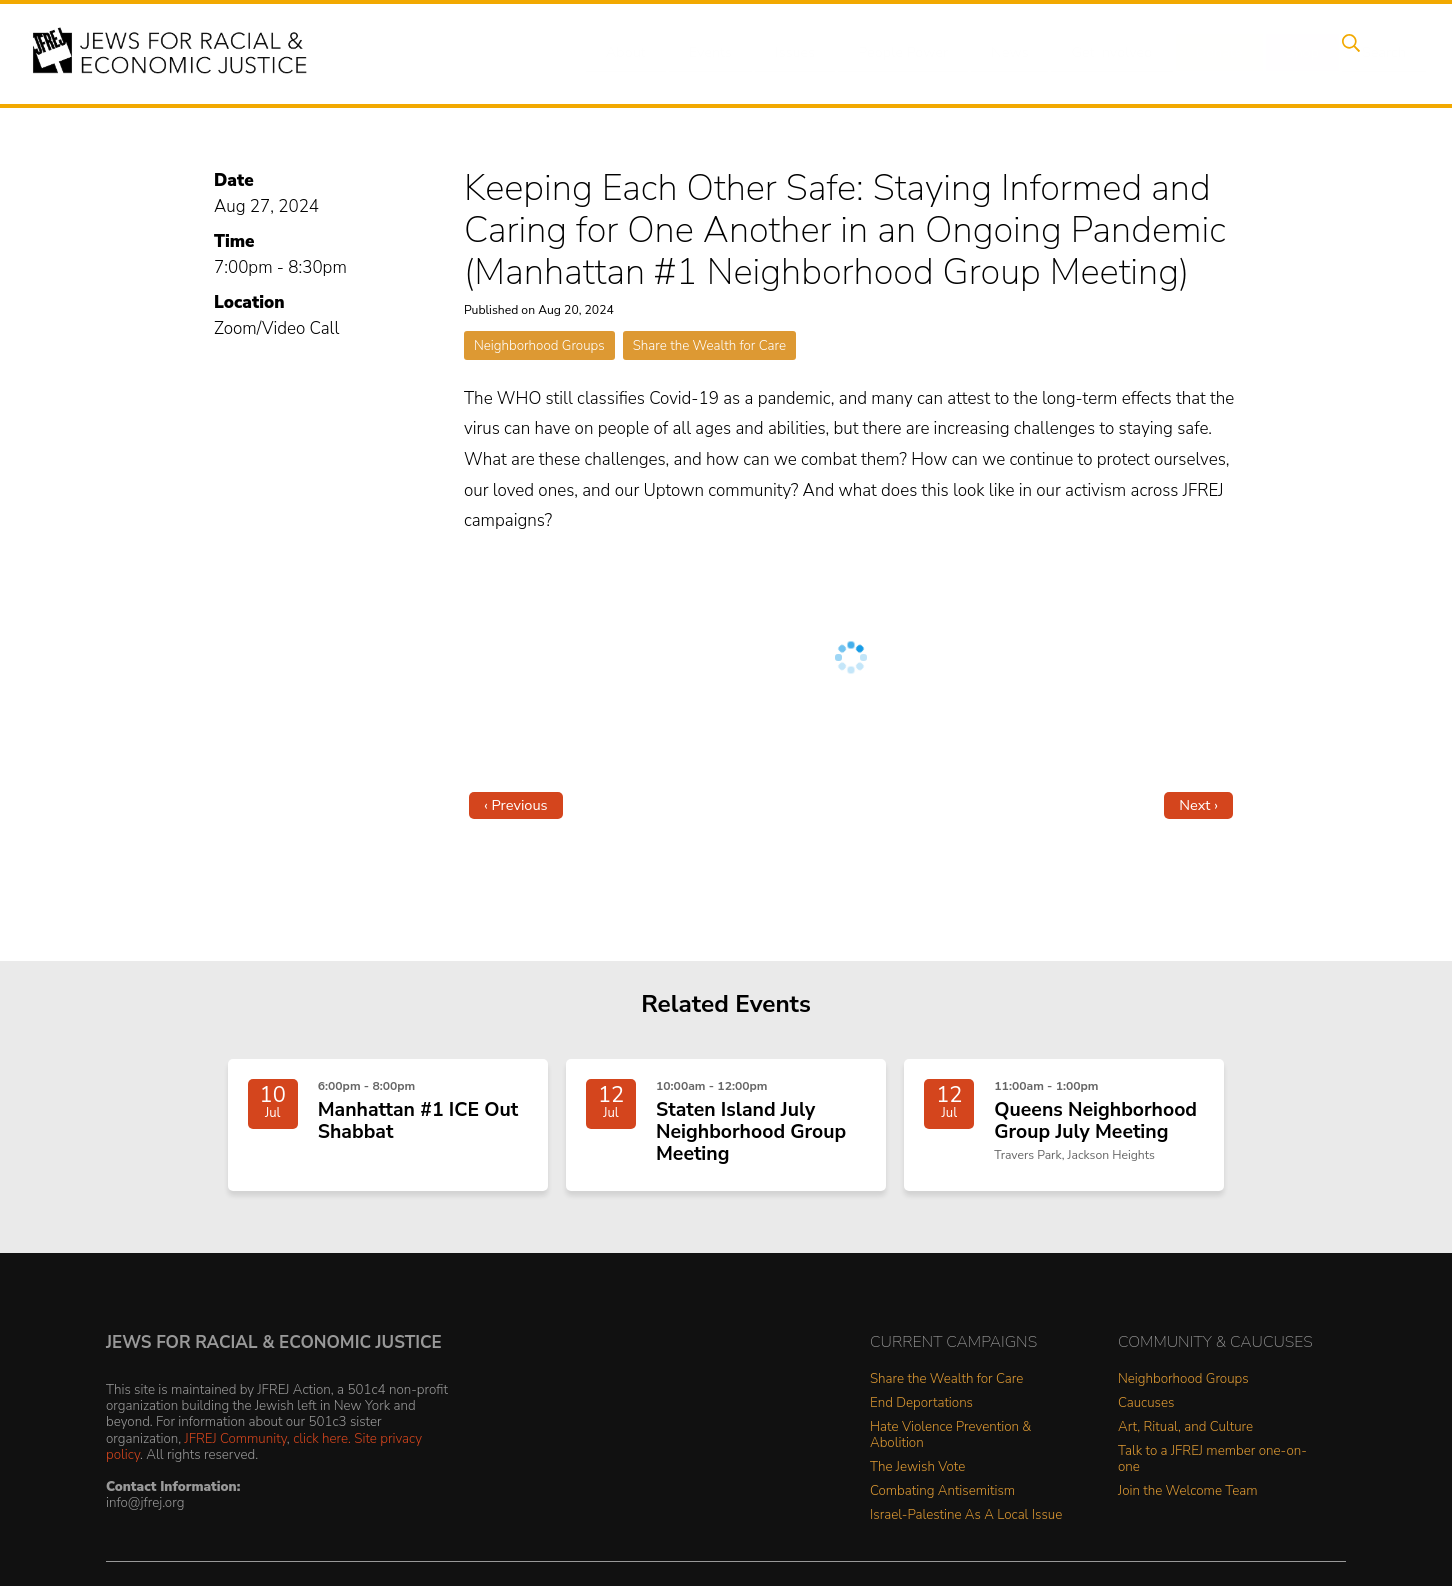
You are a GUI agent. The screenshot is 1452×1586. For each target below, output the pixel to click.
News (1012, 53)
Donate (1214, 53)
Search (1367, 53)
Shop (1291, 53)
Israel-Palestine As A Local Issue (966, 1523)
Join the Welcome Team (1188, 1499)
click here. (322, 1445)
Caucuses (1146, 1411)
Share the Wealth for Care (709, 345)
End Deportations (921, 1411)
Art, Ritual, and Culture (1185, 1435)
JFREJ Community (236, 1445)
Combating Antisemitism (942, 1499)
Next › (1198, 805)
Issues (805, 53)
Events (726, 53)
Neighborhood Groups (539, 345)
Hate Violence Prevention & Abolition (950, 1443)
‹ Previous (516, 805)
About (647, 53)
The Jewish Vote (917, 1475)
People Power (909, 53)
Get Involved (1110, 53)
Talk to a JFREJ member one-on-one (1212, 1467)
